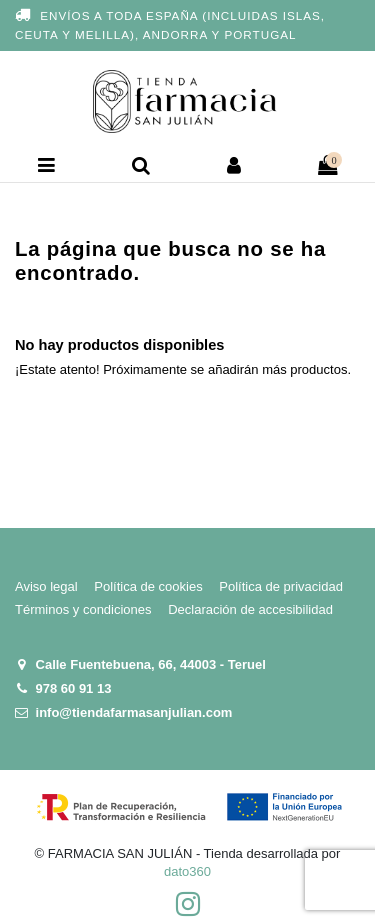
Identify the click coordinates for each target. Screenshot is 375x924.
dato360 (187, 871)
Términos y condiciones (83, 609)
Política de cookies (148, 586)
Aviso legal (46, 586)
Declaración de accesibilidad (250, 609)
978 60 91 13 (74, 688)
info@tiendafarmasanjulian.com (134, 712)
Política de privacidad (281, 586)
